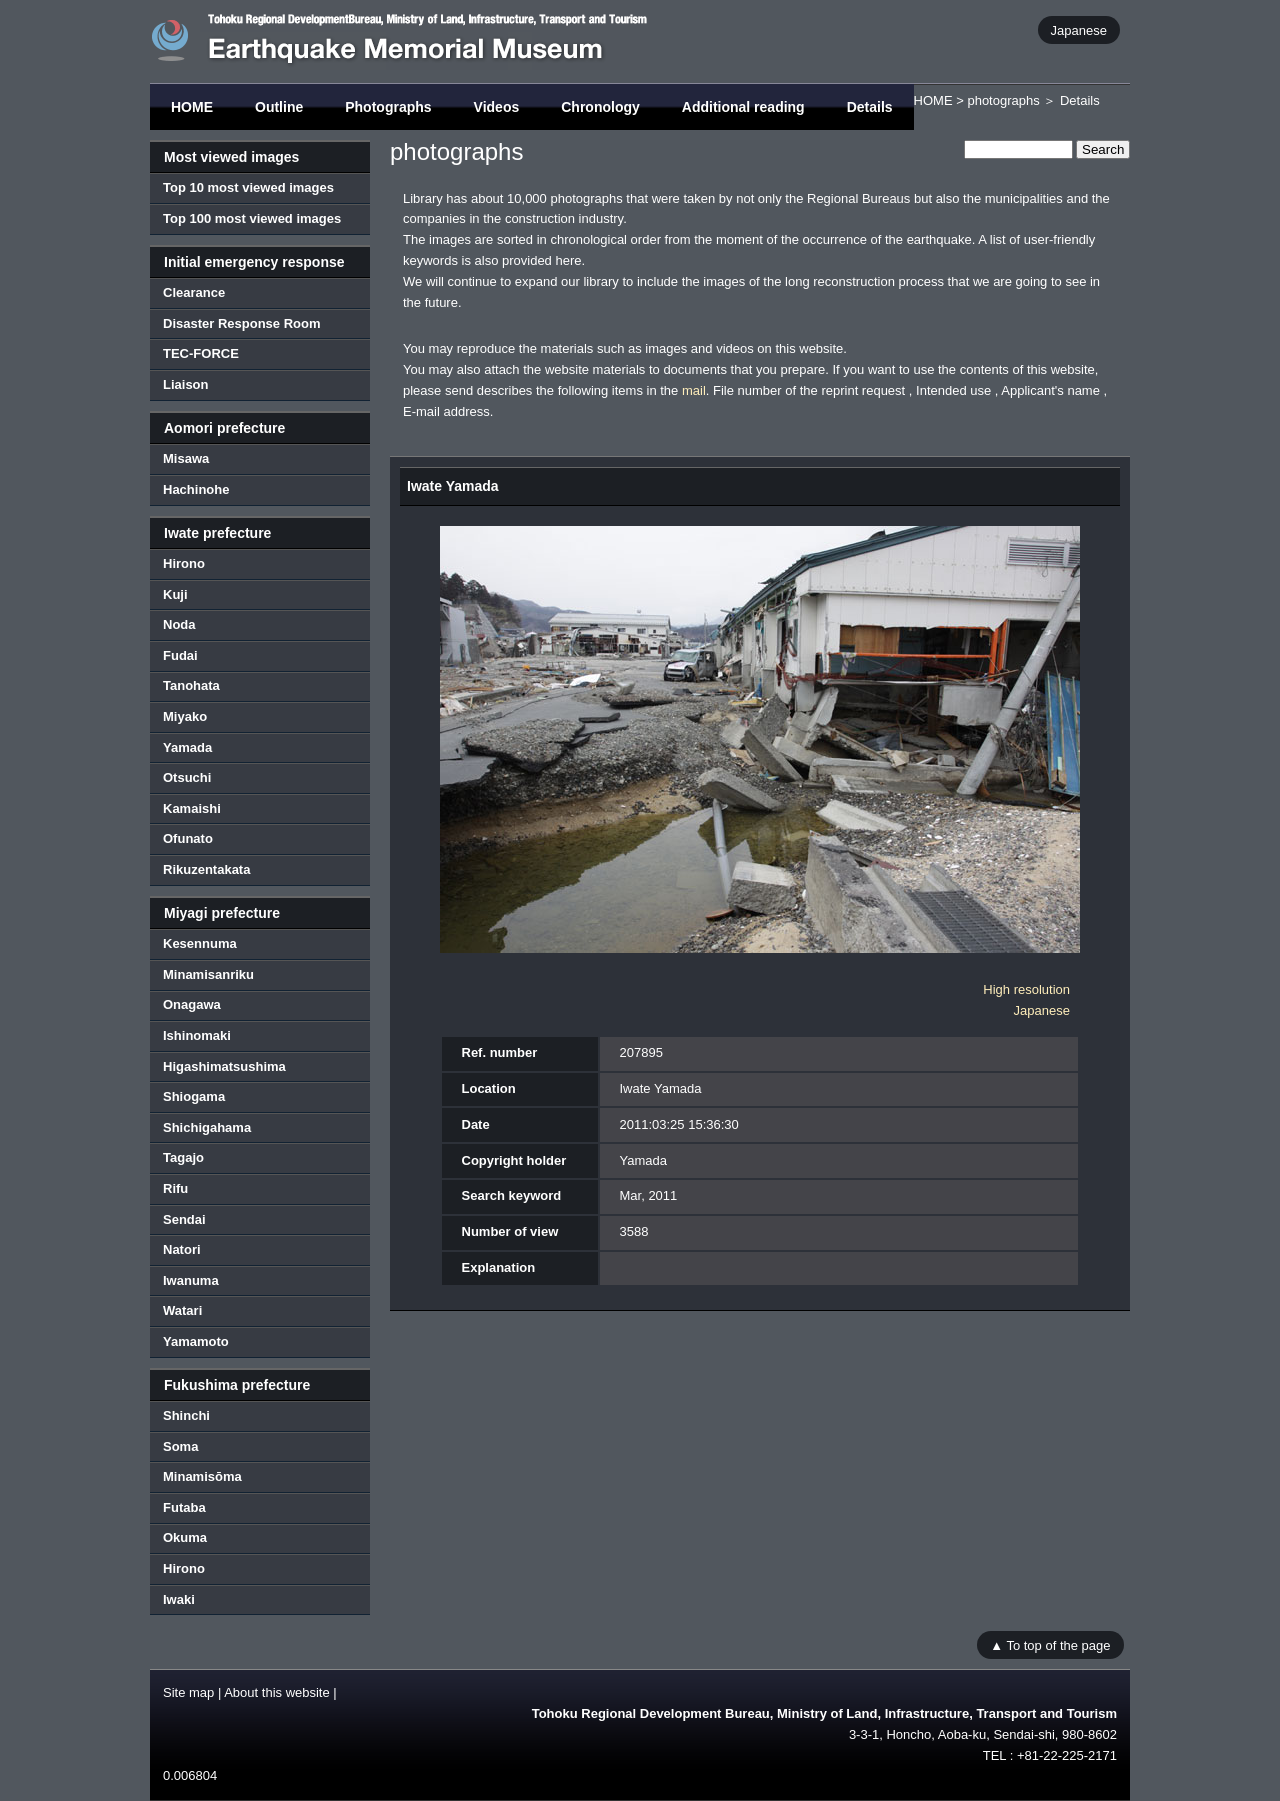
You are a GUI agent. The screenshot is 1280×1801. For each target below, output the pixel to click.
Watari (182, 1310)
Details (870, 107)
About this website (277, 1692)
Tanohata (191, 685)
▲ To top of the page (1050, 1644)
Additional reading (743, 107)
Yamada (187, 747)
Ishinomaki (197, 1035)
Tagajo (183, 1157)
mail (694, 390)
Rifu (175, 1188)
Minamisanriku (208, 974)
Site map (188, 1692)
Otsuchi (187, 777)
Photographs (388, 107)
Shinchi (186, 1415)
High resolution (1026, 989)
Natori (182, 1249)
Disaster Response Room (242, 323)
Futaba (184, 1507)
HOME (192, 107)
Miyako (185, 716)
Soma (180, 1446)
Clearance (194, 292)
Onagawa (192, 1004)
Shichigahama (207, 1127)
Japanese (1079, 29)
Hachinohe (196, 489)
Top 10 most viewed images (248, 187)
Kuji (175, 594)
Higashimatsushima (224, 1066)
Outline (279, 107)
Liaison (186, 384)
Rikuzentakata (206, 869)
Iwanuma (191, 1280)
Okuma (185, 1537)
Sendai (184, 1219)
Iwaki (179, 1599)
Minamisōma (202, 1476)
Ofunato (188, 838)
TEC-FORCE (201, 353)
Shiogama (194, 1096)
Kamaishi (192, 808)
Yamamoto (196, 1341)
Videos (497, 107)
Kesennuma (200, 943)
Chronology (600, 107)
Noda (179, 624)
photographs (1003, 100)
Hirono (184, 563)
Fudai (180, 655)
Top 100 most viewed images (252, 218)
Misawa (186, 458)
